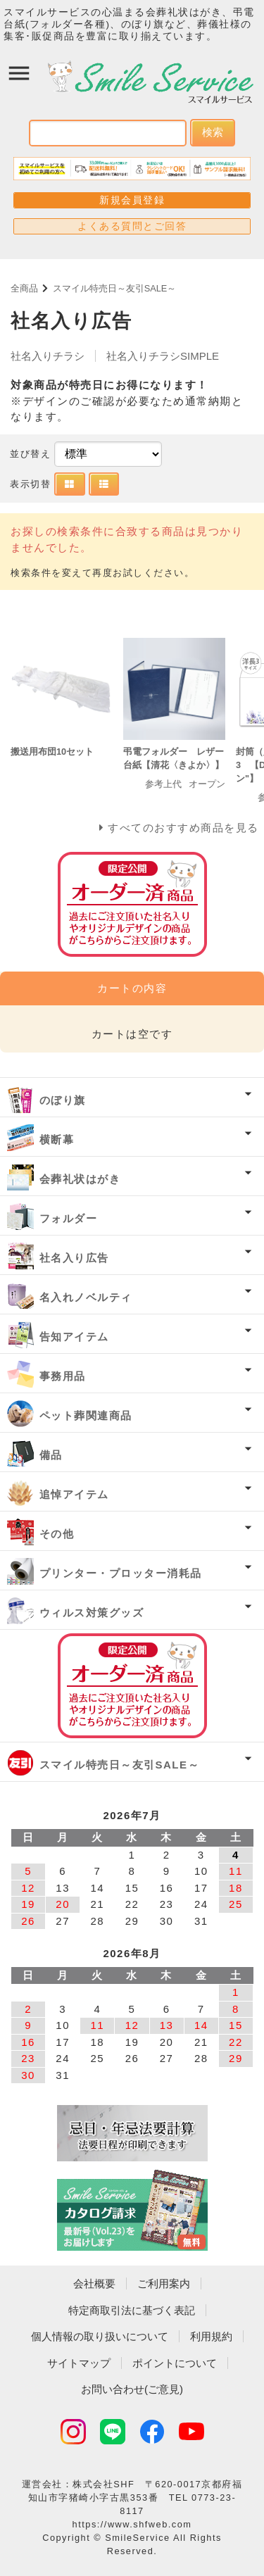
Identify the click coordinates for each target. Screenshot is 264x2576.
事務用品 (62, 1376)
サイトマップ (79, 2363)
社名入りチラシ (47, 356)
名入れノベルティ (85, 1297)
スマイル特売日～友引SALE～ (115, 288)
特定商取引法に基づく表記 (131, 2310)
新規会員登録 (132, 200)
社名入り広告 (74, 1258)
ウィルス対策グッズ (91, 1613)
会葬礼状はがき (80, 1179)
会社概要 (94, 2283)
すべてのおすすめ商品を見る (183, 828)
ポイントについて (174, 2363)
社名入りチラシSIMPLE (162, 356)
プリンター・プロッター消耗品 (120, 1573)
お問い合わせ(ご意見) (132, 2389)
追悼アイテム (74, 1494)
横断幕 (57, 1139)
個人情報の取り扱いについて (99, 2336)
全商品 (24, 288)
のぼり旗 (62, 1100)
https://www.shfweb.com (132, 2524)
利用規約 (211, 2336)
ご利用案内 (163, 2283)
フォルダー (68, 1218)
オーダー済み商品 (132, 1685)
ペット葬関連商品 (85, 1415)
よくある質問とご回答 (132, 226)
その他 (57, 1534)
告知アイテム (74, 1337)
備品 (51, 1455)
